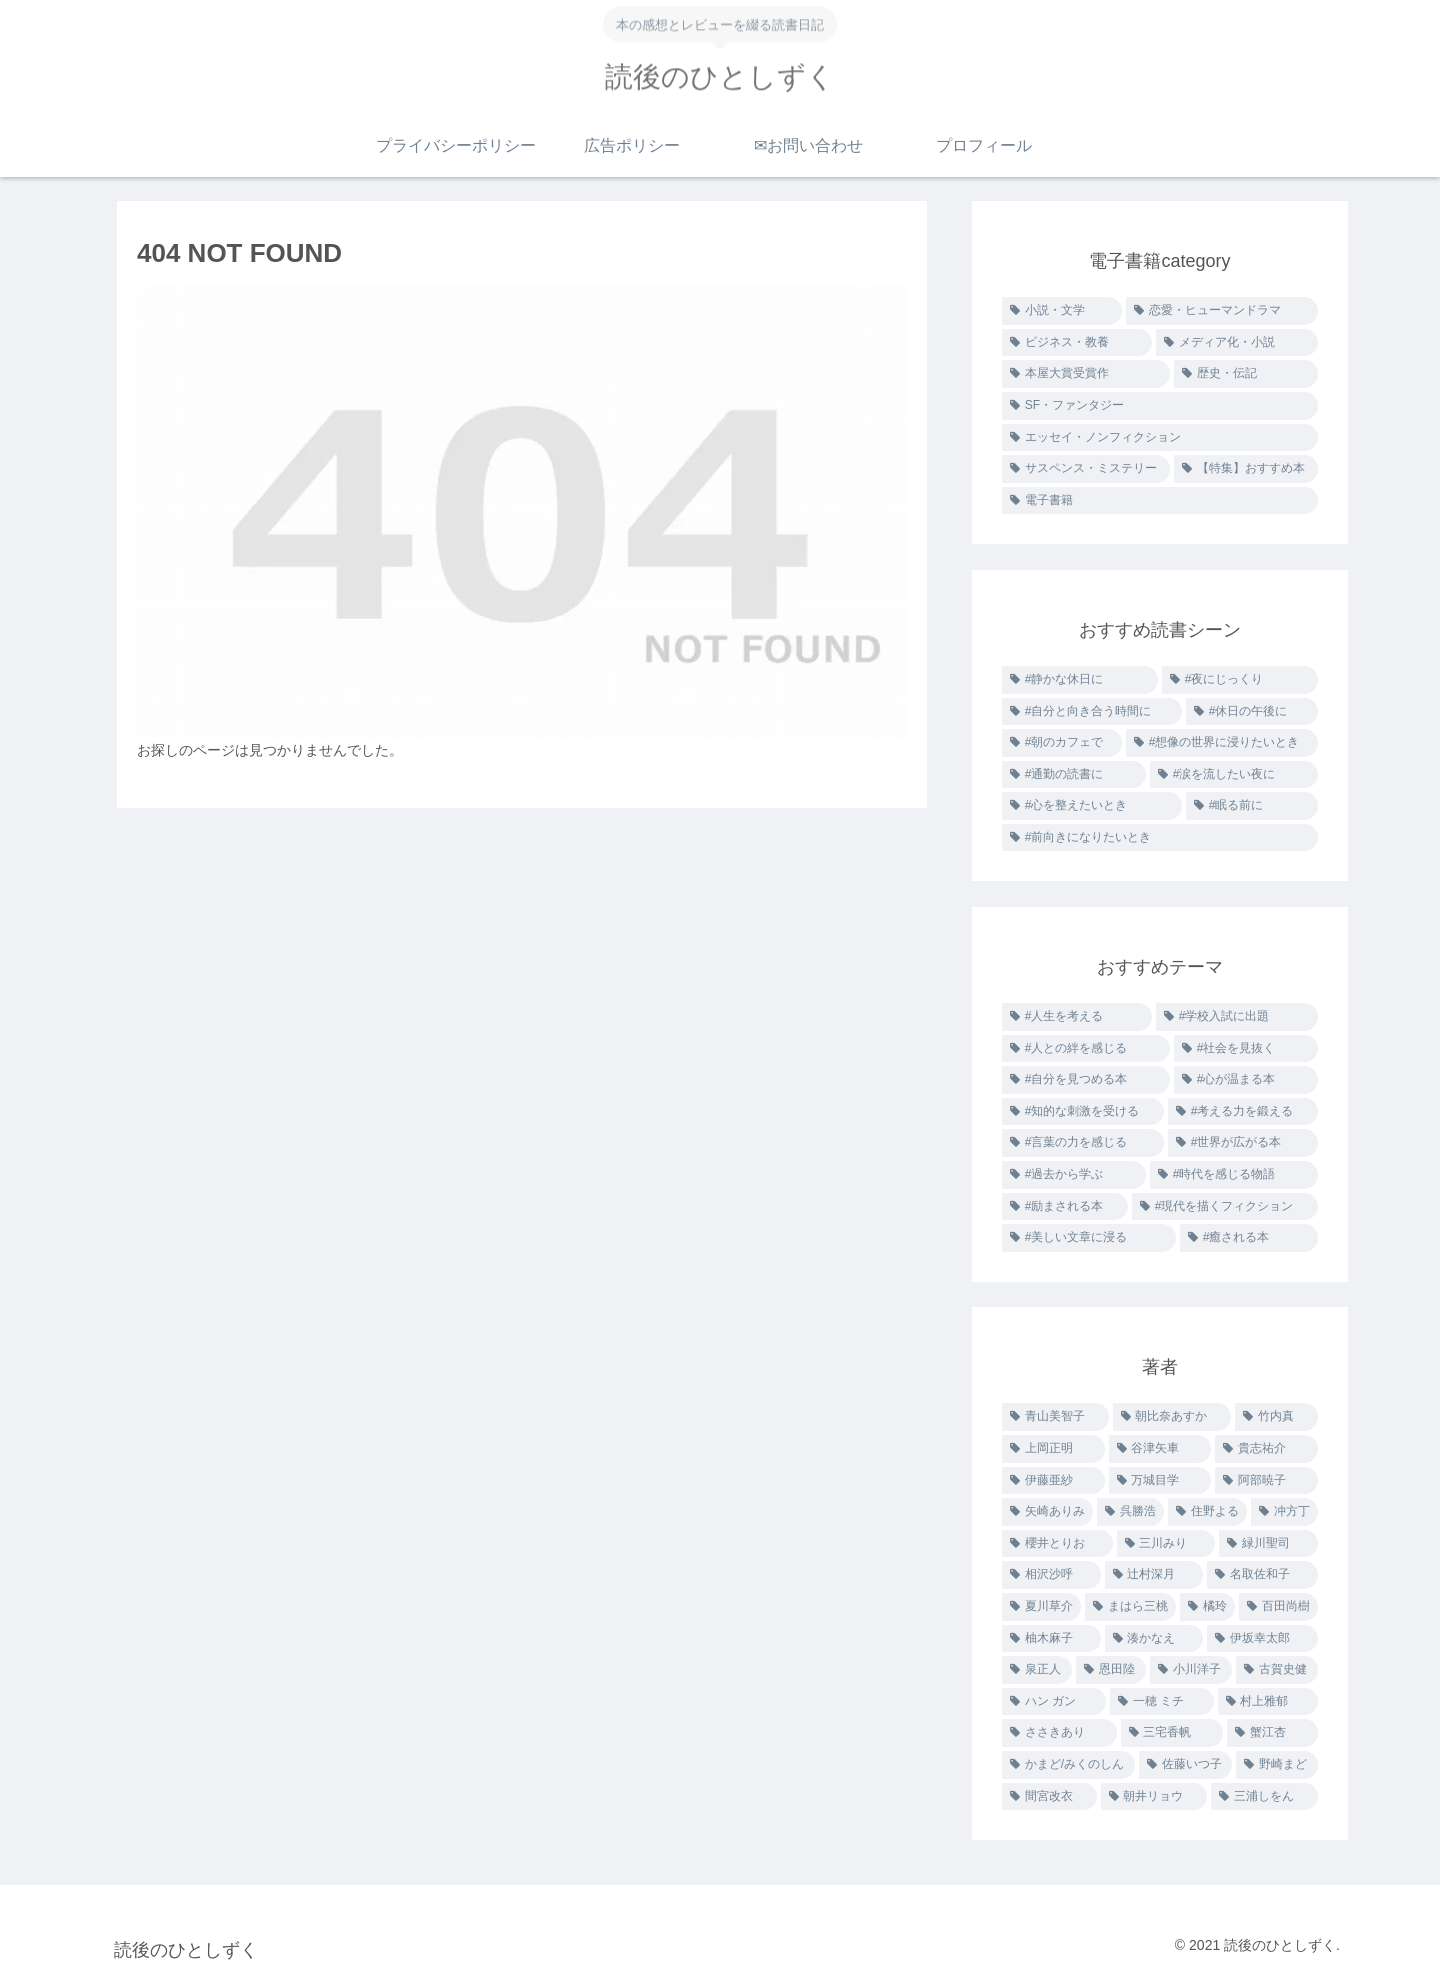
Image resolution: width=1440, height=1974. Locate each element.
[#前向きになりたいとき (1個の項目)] (1160, 838)
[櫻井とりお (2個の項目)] (1057, 1544)
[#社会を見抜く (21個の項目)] (1246, 1049)
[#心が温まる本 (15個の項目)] (1246, 1080)
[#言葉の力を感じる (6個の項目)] (1083, 1143)
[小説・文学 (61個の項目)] (1062, 311)
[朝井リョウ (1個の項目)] (1154, 1797)
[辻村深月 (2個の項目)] (1154, 1575)
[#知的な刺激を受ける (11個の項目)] (1083, 1112)
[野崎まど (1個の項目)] (1277, 1765)
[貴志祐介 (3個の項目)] (1266, 1449)
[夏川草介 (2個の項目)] (1041, 1607)
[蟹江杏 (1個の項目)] (1272, 1733)
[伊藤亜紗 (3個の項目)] (1053, 1481)
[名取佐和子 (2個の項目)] (1262, 1575)
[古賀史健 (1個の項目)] (1277, 1670)
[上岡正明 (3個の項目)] (1053, 1449)
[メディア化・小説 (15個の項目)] (1237, 343)
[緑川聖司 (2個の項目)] (1268, 1544)
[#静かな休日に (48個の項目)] (1080, 680)
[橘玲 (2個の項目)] (1207, 1607)
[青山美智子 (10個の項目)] (1055, 1417)
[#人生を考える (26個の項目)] (1077, 1017)
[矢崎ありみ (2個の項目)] (1047, 1512)
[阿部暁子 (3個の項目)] (1266, 1481)
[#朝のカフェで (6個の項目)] (1062, 743)
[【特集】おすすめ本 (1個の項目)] (1246, 469)
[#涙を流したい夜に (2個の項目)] (1234, 775)
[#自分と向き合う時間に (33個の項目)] (1092, 712)
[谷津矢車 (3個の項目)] (1160, 1449)
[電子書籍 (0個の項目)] (1160, 501)
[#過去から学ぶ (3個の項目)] (1074, 1175)
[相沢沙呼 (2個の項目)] (1051, 1575)
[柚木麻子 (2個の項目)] (1051, 1639)
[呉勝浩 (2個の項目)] (1130, 1512)
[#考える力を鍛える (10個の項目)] (1243, 1112)
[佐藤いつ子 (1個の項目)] (1186, 1765)
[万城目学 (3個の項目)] (1160, 1481)
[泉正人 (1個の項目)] (1037, 1670)
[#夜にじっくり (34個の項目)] (1240, 680)
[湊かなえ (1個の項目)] (1154, 1639)
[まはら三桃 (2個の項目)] (1130, 1607)
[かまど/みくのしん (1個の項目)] (1068, 1765)
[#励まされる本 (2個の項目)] (1065, 1207)
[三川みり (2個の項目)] (1166, 1544)
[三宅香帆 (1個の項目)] (1172, 1733)
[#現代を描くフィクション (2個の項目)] (1225, 1207)
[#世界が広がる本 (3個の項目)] (1243, 1143)
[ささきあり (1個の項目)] (1059, 1733)
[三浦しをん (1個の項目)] (1264, 1797)
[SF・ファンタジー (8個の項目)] (1160, 406)
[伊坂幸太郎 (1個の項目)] (1262, 1639)
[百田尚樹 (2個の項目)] (1278, 1607)
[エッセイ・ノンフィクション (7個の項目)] (1160, 438)
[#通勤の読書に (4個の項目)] (1074, 775)
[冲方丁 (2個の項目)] (1284, 1512)
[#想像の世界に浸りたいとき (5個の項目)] (1222, 743)
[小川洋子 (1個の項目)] (1191, 1670)
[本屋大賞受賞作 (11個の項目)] (1086, 374)
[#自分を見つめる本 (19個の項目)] (1086, 1080)
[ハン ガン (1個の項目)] (1054, 1702)
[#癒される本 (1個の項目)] (1249, 1238)
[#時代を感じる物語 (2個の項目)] (1234, 1175)
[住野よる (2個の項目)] (1207, 1512)
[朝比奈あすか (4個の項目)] (1172, 1417)
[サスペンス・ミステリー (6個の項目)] (1086, 469)
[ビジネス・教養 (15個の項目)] (1077, 343)
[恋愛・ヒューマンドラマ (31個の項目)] (1222, 311)
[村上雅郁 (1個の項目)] (1268, 1702)
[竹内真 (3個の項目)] (1276, 1417)
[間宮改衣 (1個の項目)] (1049, 1797)
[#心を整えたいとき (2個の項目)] (1092, 806)
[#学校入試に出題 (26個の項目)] (1237, 1017)
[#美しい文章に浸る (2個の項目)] (1089, 1238)
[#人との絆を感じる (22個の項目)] (1086, 1049)
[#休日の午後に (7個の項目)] (1252, 712)
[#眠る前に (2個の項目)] (1252, 806)
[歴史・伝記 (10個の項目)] (1246, 374)
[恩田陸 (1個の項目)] (1111, 1670)
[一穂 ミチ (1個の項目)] (1162, 1702)
